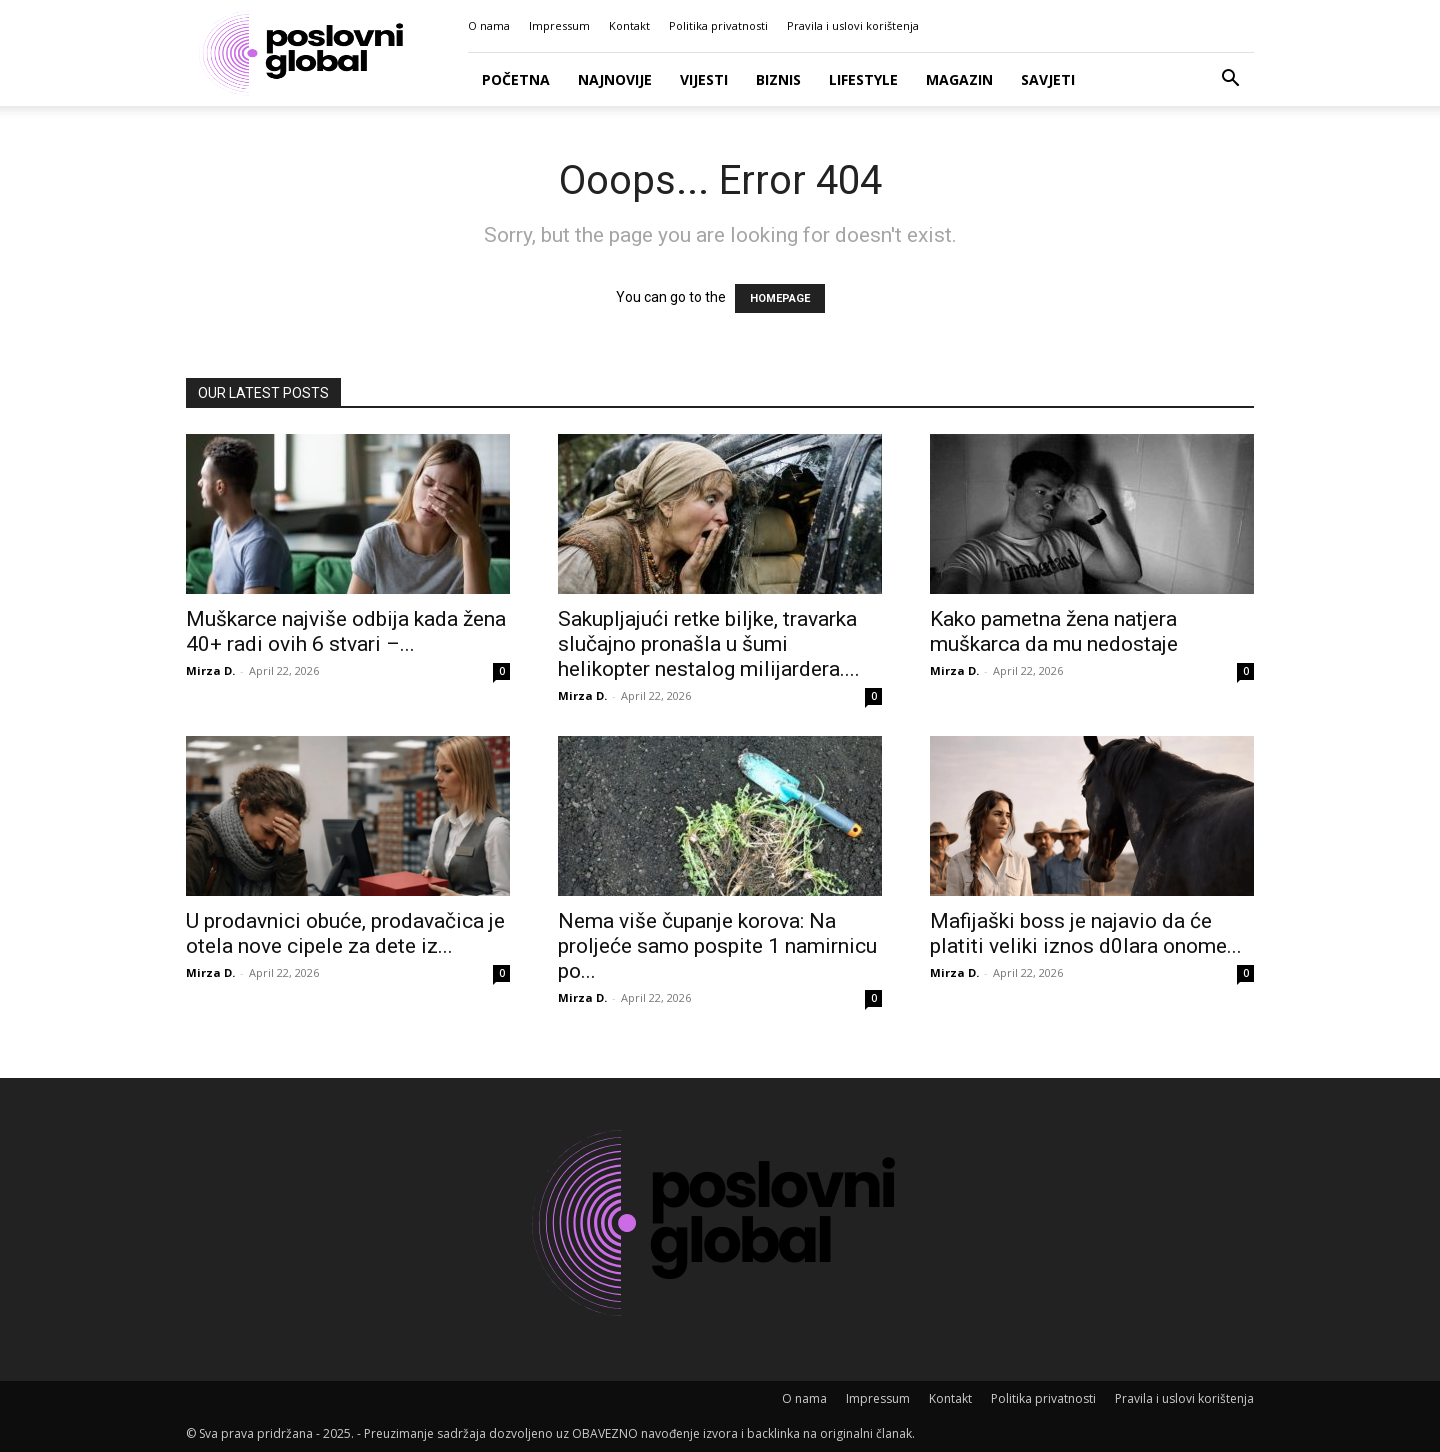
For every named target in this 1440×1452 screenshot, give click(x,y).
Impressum (559, 25)
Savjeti (1048, 79)
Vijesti (704, 79)
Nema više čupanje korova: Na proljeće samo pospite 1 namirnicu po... (717, 946)
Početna (516, 79)
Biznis (778, 79)
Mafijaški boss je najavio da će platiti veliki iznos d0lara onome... (1086, 933)
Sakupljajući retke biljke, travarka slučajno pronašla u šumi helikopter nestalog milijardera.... (709, 644)
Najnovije (615, 79)
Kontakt (629, 25)
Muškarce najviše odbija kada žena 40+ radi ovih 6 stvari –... (346, 631)
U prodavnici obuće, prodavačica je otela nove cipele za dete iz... (345, 933)
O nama (489, 25)
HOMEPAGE (780, 298)
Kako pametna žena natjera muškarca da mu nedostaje (1054, 631)
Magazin (959, 79)
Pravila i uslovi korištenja (853, 25)
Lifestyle (863, 79)
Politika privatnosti (718, 25)
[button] (1230, 80)
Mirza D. (210, 670)
